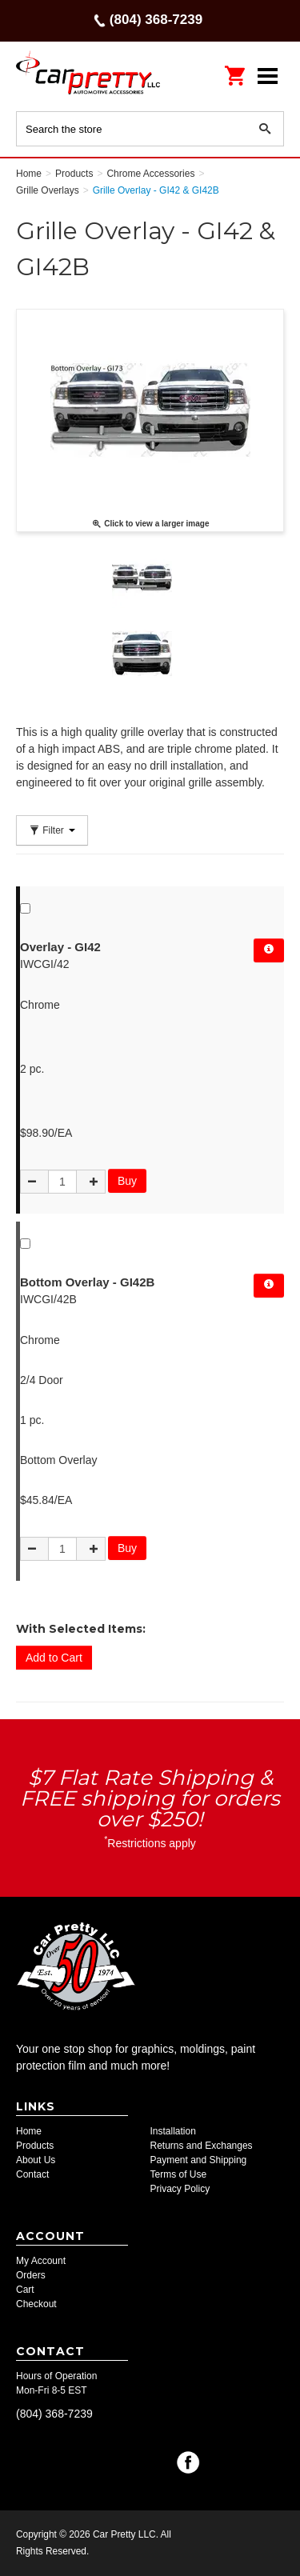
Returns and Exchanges (201, 2145)
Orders (31, 2275)
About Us (35, 2160)
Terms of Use (178, 2174)
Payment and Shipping (198, 2160)
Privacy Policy (180, 2188)
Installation (173, 2131)
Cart (25, 2289)
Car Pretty (88, 76)
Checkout (36, 2304)
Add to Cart (54, 1657)
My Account (41, 2260)
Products (35, 2145)
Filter (52, 830)
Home (29, 2131)
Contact (32, 2174)
